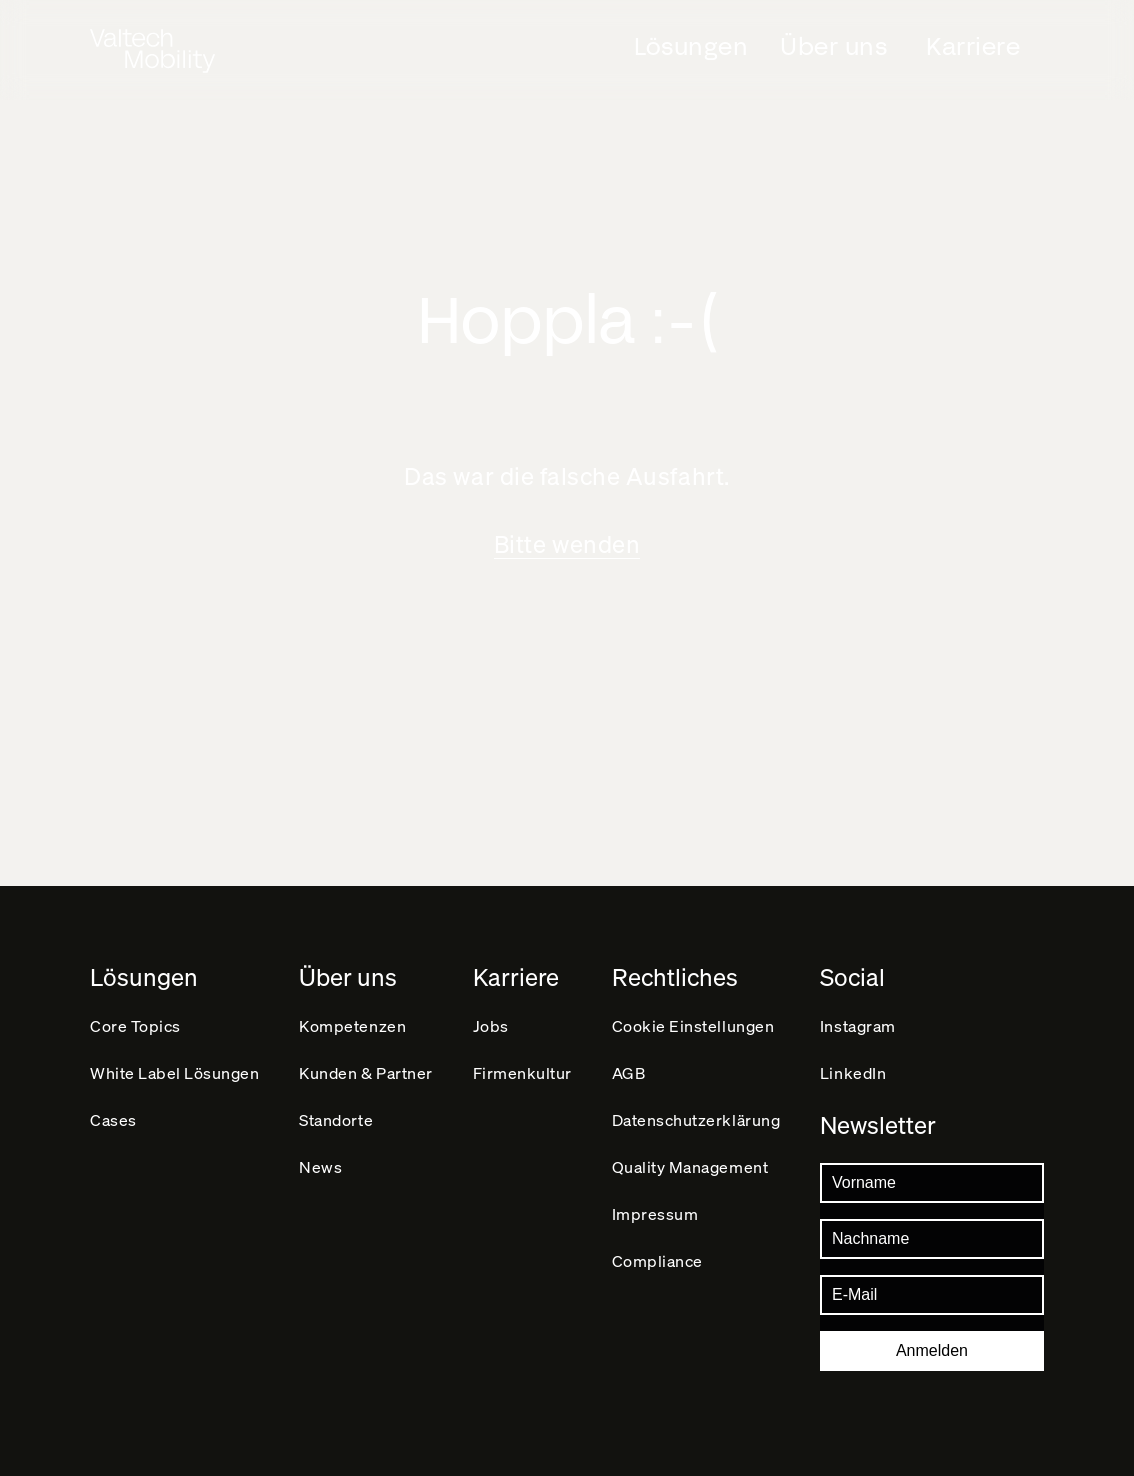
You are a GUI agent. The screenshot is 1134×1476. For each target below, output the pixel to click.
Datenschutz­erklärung (696, 1119)
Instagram (858, 1025)
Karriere (973, 47)
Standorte (336, 1119)
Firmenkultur (522, 1072)
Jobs (491, 1025)
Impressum (655, 1213)
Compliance (657, 1260)
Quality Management (690, 1166)
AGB (629, 1072)
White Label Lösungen (175, 1072)
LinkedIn (853, 1072)
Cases (113, 1119)
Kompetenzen (352, 1025)
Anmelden (932, 1350)
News (320, 1166)
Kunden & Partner (365, 1072)
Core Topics (135, 1025)
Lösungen (691, 47)
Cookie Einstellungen (693, 1025)
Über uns (833, 47)
